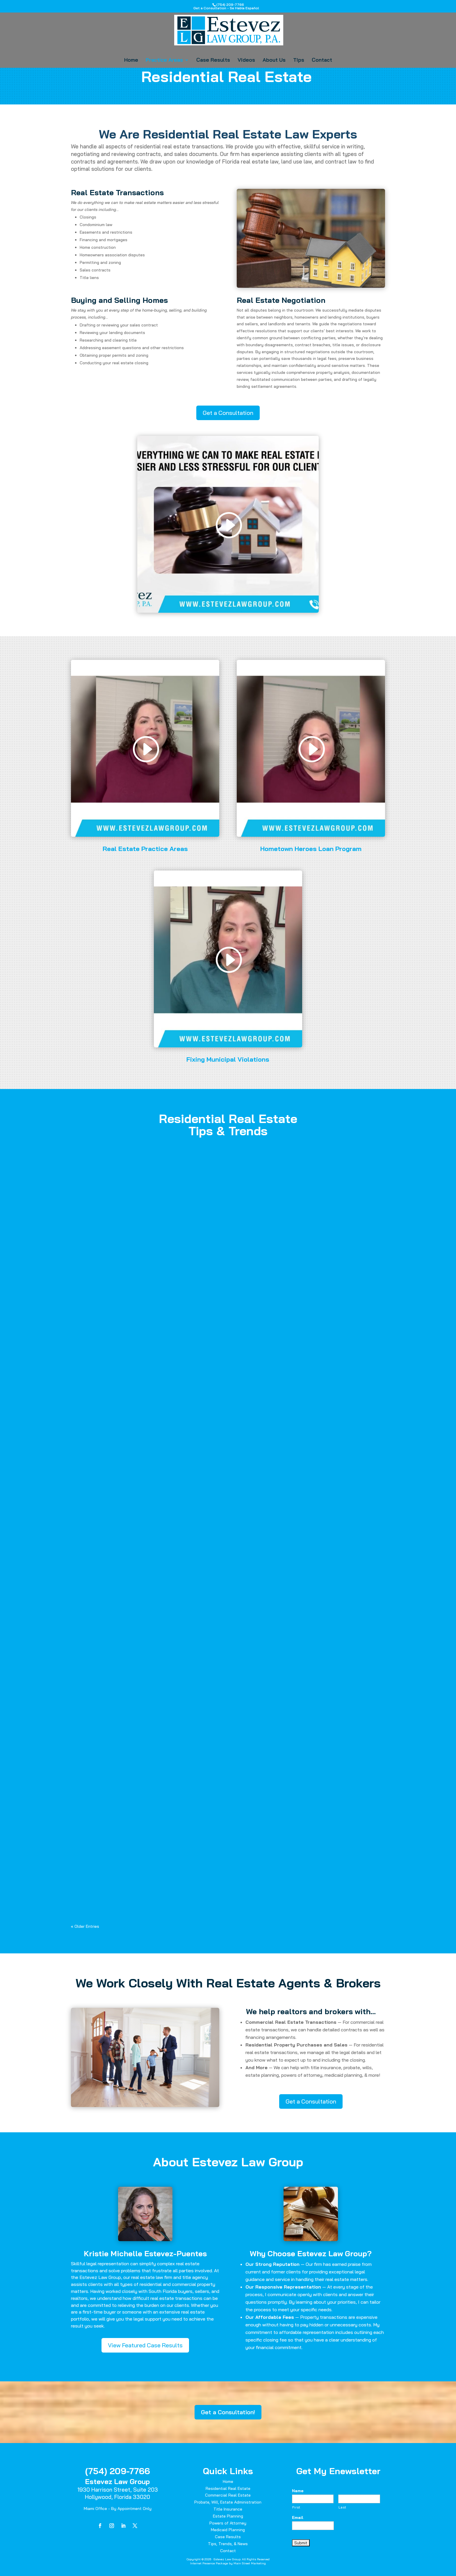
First (296, 2507)
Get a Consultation (228, 412)
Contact (322, 60)
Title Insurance (227, 2509)
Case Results (213, 60)
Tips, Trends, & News (228, 2543)
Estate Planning (228, 2516)
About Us (274, 60)
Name (298, 2490)
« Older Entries (85, 1926)
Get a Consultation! (228, 2412)
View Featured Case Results (145, 2345)
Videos (246, 60)
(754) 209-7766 (117, 2470)
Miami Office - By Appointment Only (118, 2508)
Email (297, 2517)
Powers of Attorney (227, 2523)
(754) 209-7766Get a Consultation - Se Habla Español (226, 6)
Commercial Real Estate (228, 2495)
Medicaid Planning (228, 2529)
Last (342, 2507)
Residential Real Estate (228, 2488)
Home (131, 60)
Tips (298, 60)
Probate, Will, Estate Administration (227, 2502)
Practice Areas (164, 60)
